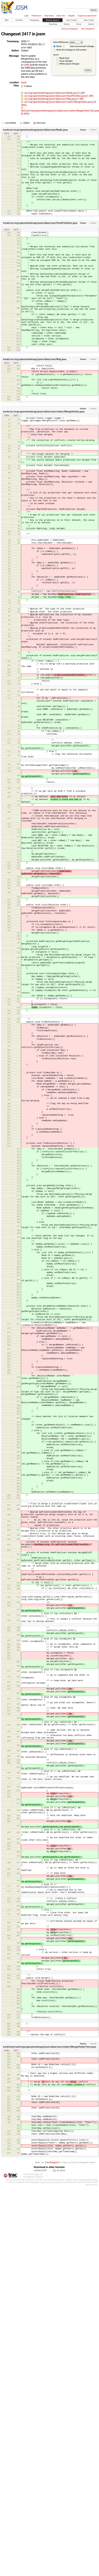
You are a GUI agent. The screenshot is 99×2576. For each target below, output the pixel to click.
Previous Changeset (70, 29)
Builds (67, 24)
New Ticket (89, 20)
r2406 (27, 64)
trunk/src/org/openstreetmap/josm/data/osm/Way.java (34, 359)
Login (26, 16)
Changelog (34, 20)
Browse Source (52, 20)
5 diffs (25, 113)
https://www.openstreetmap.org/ (82, 2179)
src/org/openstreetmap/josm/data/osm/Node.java (51, 93)
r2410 (6, 133)
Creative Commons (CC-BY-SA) (45, 2182)
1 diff (81, 93)
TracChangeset (52, 2162)
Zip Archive (58, 2170)
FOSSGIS (29, 2179)
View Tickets (71, 20)
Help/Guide (49, 16)
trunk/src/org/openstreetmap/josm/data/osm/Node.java (35, 129)
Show (57, 46)
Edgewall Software (35, 2176)
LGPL (87, 2184)
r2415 (6, 229)
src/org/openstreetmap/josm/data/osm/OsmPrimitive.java (55, 96)
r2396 (6, 2050)
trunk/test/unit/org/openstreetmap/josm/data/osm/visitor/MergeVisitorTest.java (49, 2046)
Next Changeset (87, 29)
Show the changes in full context (69, 50)
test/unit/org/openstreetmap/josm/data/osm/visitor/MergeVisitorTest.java (60, 110)
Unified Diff (40, 2170)
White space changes (70, 63)
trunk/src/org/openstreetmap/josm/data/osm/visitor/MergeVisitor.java (44, 411)
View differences (60, 42)
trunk (23, 82)
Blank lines (65, 58)
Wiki (6, 20)
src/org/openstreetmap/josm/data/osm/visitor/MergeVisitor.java (58, 102)
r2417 (16, 133)
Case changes (66, 61)
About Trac (60, 16)
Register (71, 16)
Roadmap (53, 24)
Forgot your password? (87, 16)
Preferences (36, 16)
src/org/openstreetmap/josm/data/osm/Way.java (50, 99)
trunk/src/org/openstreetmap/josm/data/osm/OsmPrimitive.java (40, 222)
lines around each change (78, 46)
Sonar (79, 24)
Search (91, 24)
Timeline (19, 20)
